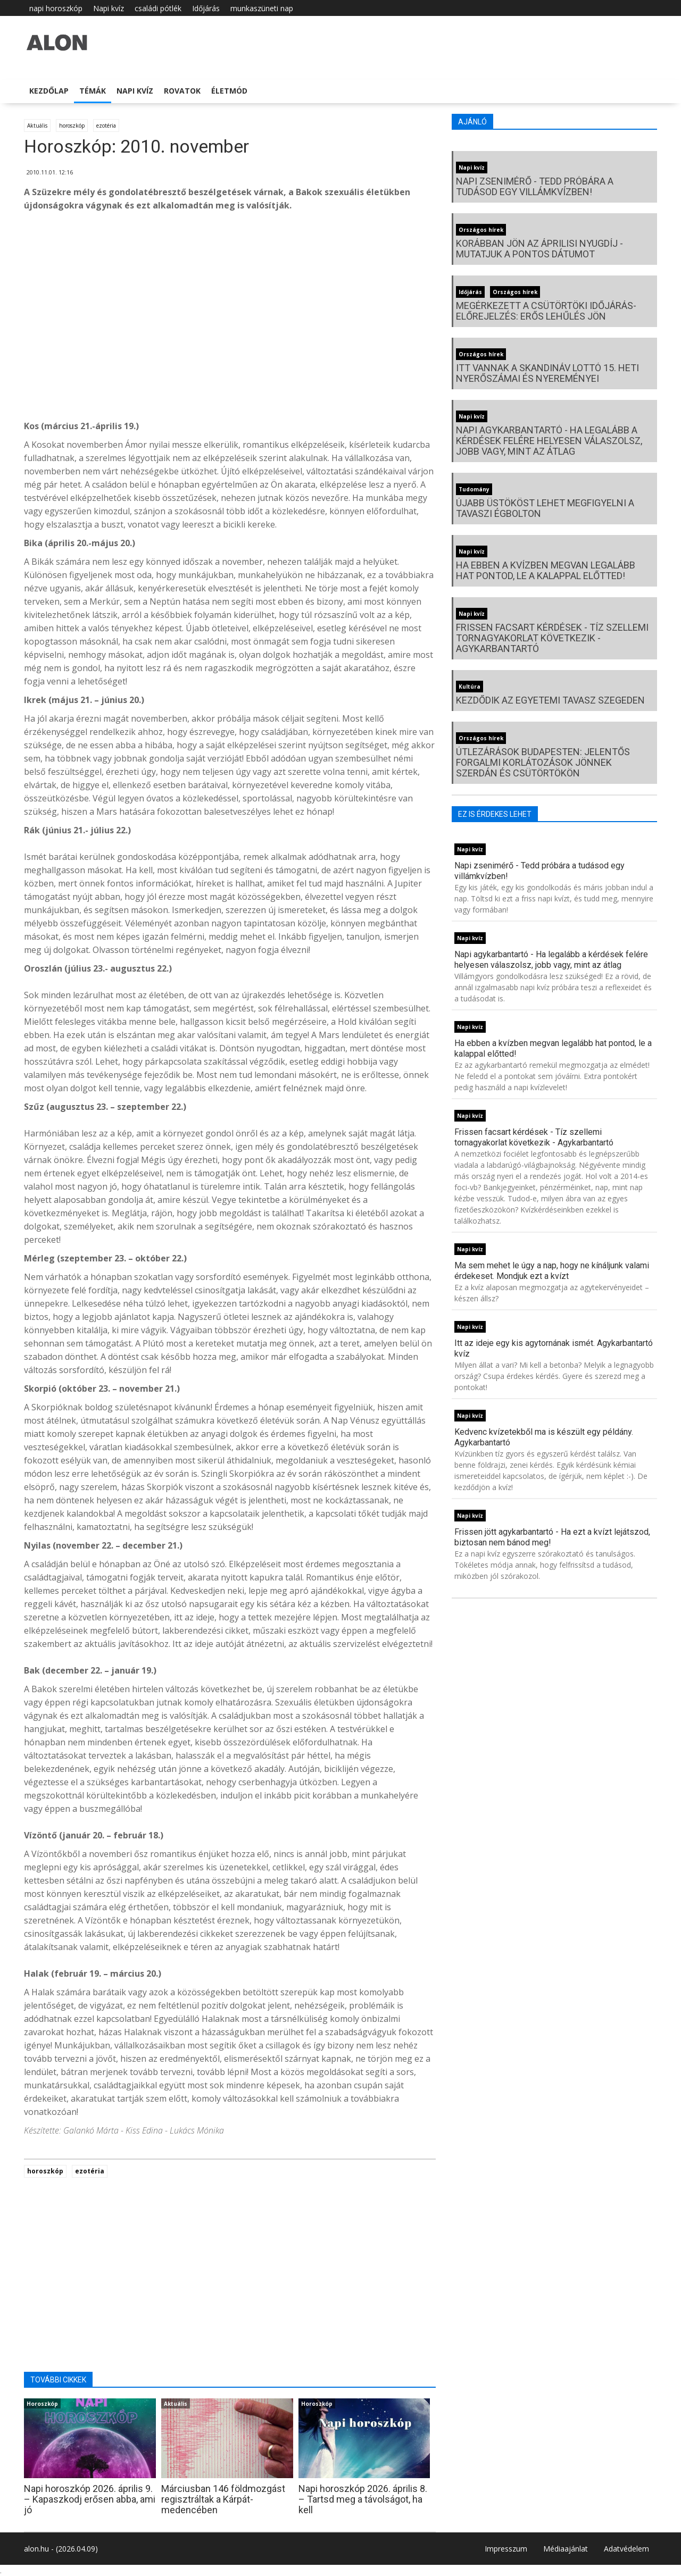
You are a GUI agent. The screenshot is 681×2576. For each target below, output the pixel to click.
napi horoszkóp (55, 8)
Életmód (229, 91)
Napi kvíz (108, 8)
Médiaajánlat (565, 2549)
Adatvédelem (626, 2549)
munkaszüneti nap (261, 8)
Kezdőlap (49, 91)
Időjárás (206, 8)
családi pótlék (158, 8)
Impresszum (506, 2549)
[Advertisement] (230, 305)
